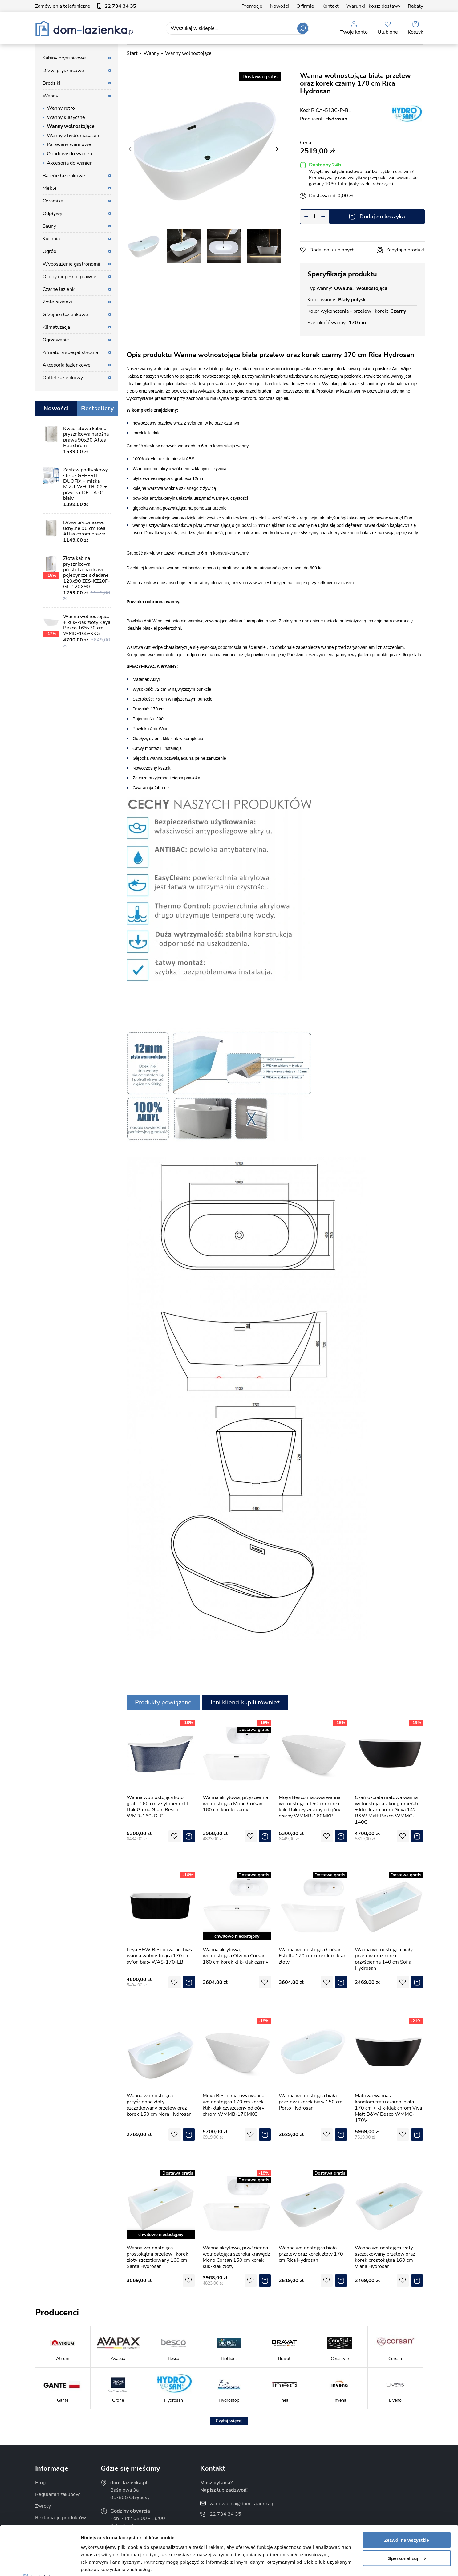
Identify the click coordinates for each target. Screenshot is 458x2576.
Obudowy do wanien (69, 153)
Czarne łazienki (59, 289)
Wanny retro (61, 108)
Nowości (279, 6)
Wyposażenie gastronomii (71, 264)
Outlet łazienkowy (63, 377)
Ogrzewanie (56, 339)
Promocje (251, 6)
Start (132, 53)
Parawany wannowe (69, 144)
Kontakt (330, 6)
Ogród (49, 251)
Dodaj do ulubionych (332, 249)
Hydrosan (336, 119)
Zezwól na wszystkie (406, 2488)
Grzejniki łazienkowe (65, 314)
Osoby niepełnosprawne (69, 276)
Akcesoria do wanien (70, 163)
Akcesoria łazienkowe (67, 365)
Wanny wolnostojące (71, 126)
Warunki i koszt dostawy (373, 6)
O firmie (305, 6)
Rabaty (415, 6)
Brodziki (51, 83)
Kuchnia (51, 238)
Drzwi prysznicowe (63, 70)
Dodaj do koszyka (382, 216)
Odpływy (52, 213)
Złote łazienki (57, 302)
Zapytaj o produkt (405, 249)
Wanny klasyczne (66, 117)
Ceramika (53, 200)
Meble (50, 188)
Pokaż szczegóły (99, 2563)
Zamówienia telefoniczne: (85, 6)
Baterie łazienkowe (64, 175)
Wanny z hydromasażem (74, 135)
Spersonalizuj (407, 2506)
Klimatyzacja (56, 327)
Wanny (50, 95)
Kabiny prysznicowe (64, 58)
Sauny (49, 226)
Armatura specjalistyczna (70, 352)
